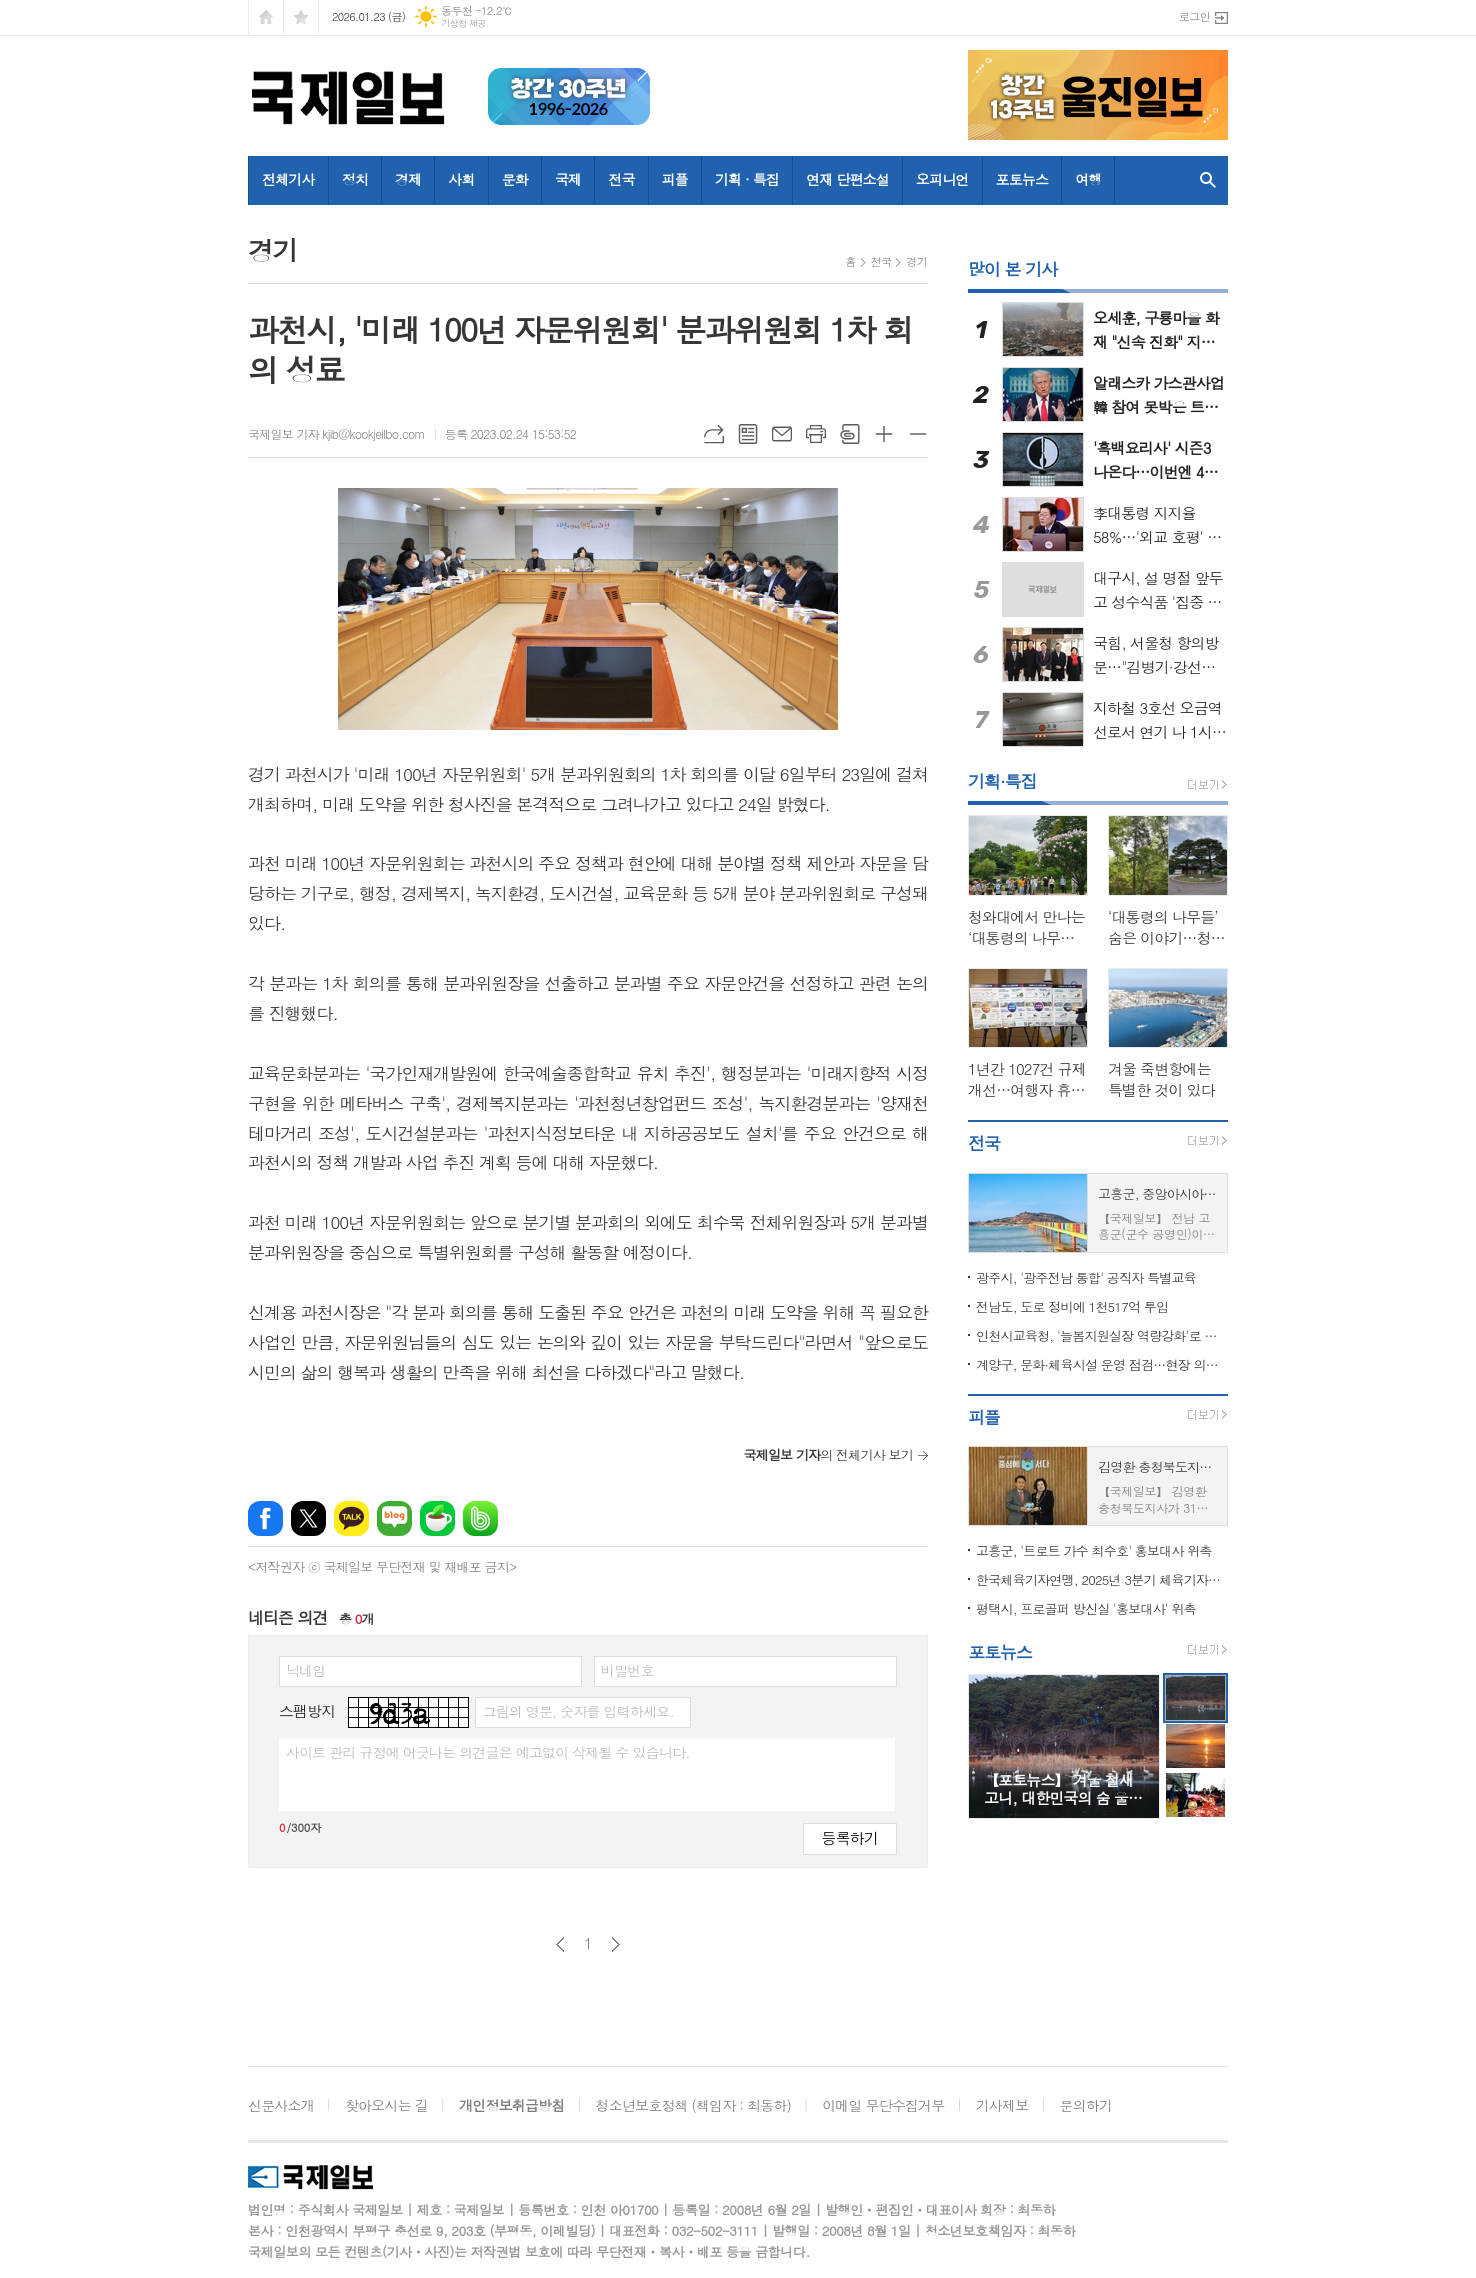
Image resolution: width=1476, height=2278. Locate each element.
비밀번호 (627, 1670)
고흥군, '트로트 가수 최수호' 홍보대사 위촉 (1094, 1550)
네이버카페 (437, 1518)
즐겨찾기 (301, 17)
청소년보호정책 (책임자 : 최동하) (693, 2105)
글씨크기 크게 (884, 434)
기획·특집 (1002, 781)
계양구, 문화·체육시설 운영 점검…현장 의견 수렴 (1102, 1364)
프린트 (816, 434)
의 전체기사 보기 (828, 1454)
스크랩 (850, 434)
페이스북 (265, 1518)
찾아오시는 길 (386, 2105)
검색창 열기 (1208, 180)
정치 (355, 179)
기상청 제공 (463, 23)
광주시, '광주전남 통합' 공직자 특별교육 (1086, 1277)
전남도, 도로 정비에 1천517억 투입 (1072, 1306)
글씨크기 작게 (918, 434)
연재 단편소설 (847, 179)
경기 (916, 261)
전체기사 (288, 179)
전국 (621, 179)
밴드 (480, 1518)
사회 (461, 179)
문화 (515, 179)
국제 (568, 179)
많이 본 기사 (1012, 269)
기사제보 (1002, 2105)
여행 (1088, 179)
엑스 (308, 1518)
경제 (408, 179)
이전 (560, 1944)
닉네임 (305, 1670)
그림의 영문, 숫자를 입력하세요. (577, 1711)
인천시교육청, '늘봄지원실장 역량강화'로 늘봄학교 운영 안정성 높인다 (1102, 1335)
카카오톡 (351, 1518)
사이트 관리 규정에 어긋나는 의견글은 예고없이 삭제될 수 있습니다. (488, 1752)
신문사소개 (281, 2105)
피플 (675, 179)
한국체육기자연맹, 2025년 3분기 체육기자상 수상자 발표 (1102, 1579)
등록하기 (850, 1837)
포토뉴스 (1022, 179)
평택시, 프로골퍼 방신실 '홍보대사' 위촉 (1086, 1608)
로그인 (1194, 16)
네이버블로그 (394, 1518)
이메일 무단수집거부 (883, 2105)
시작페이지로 (266, 17)
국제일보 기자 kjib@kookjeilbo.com (336, 433)
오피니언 (942, 179)
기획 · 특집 (747, 179)
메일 (782, 434)
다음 (615, 1944)
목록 (748, 434)
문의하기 (1086, 2105)
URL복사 (714, 434)
